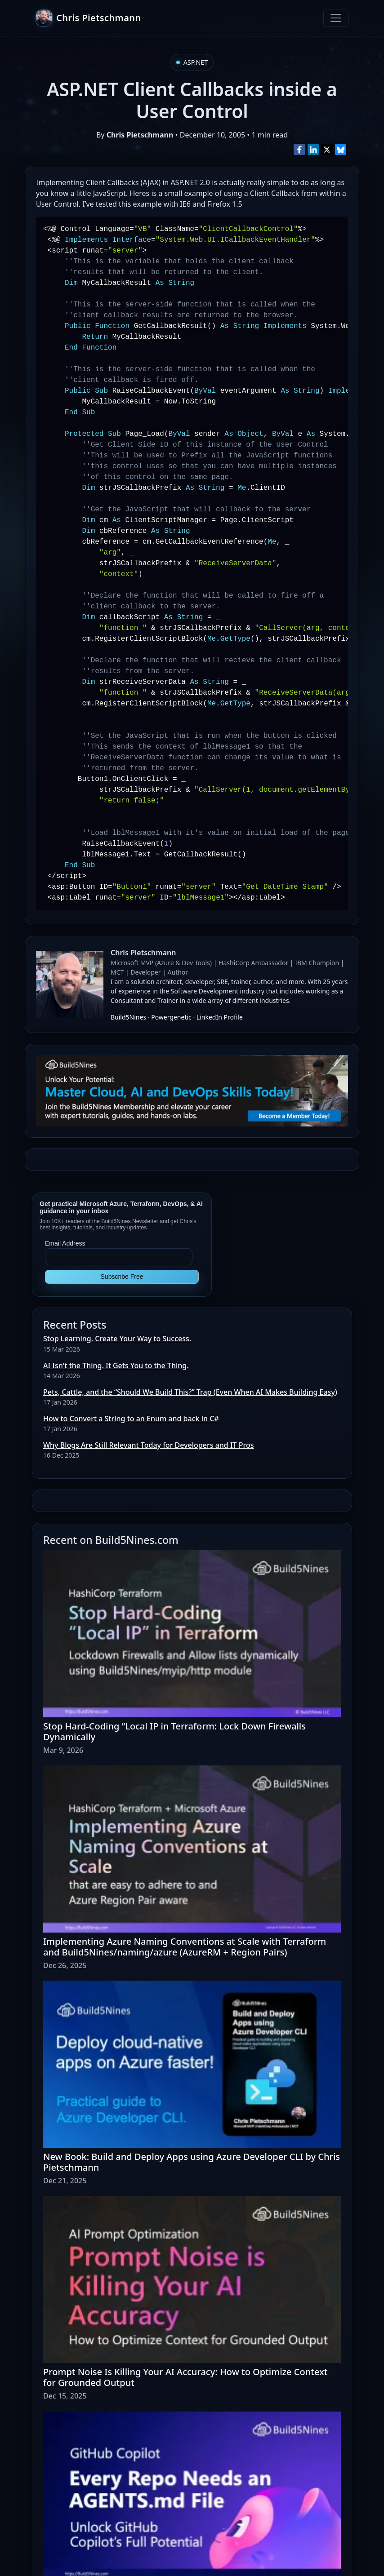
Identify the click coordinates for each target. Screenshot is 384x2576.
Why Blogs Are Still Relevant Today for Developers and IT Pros (148, 1445)
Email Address (65, 1243)
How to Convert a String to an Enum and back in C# (131, 1418)
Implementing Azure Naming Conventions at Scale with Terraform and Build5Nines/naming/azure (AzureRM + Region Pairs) (184, 1946)
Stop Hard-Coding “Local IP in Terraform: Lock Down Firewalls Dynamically (174, 1731)
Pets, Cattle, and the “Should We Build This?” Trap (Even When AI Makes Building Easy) (190, 1392)
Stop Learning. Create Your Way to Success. (117, 1338)
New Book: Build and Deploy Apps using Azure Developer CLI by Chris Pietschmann (191, 2161)
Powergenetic (171, 1017)
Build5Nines (128, 1017)
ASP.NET (195, 62)
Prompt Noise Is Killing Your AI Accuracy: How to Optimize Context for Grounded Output (185, 2377)
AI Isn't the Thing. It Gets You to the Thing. (116, 1365)
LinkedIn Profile (219, 1017)
